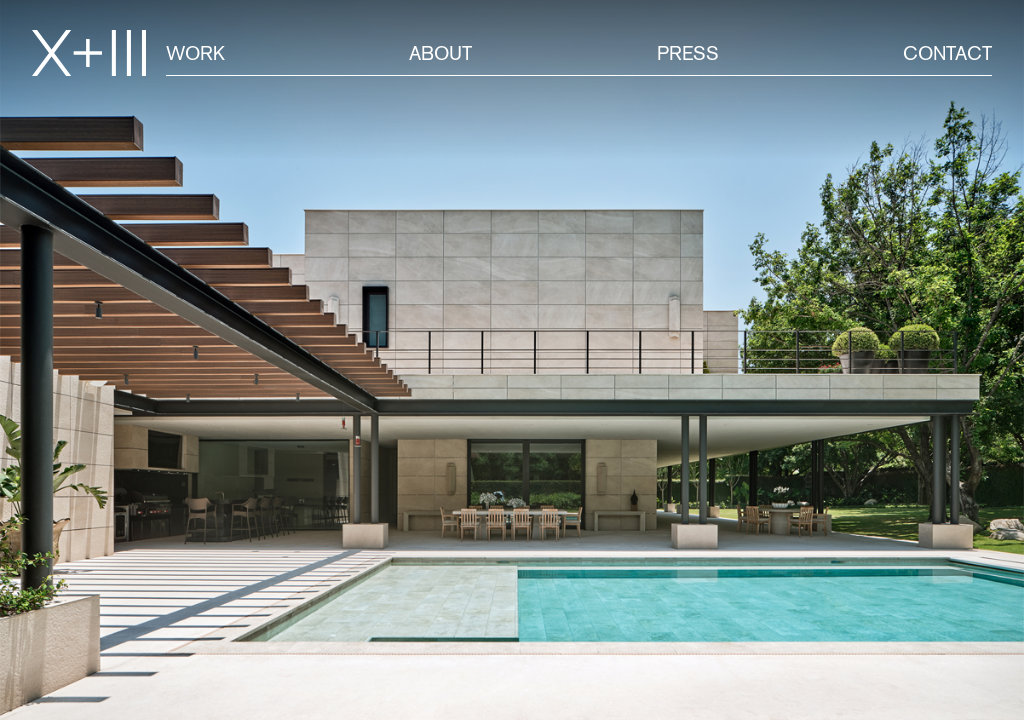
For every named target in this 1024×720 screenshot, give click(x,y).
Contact (947, 53)
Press (688, 53)
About (440, 53)
